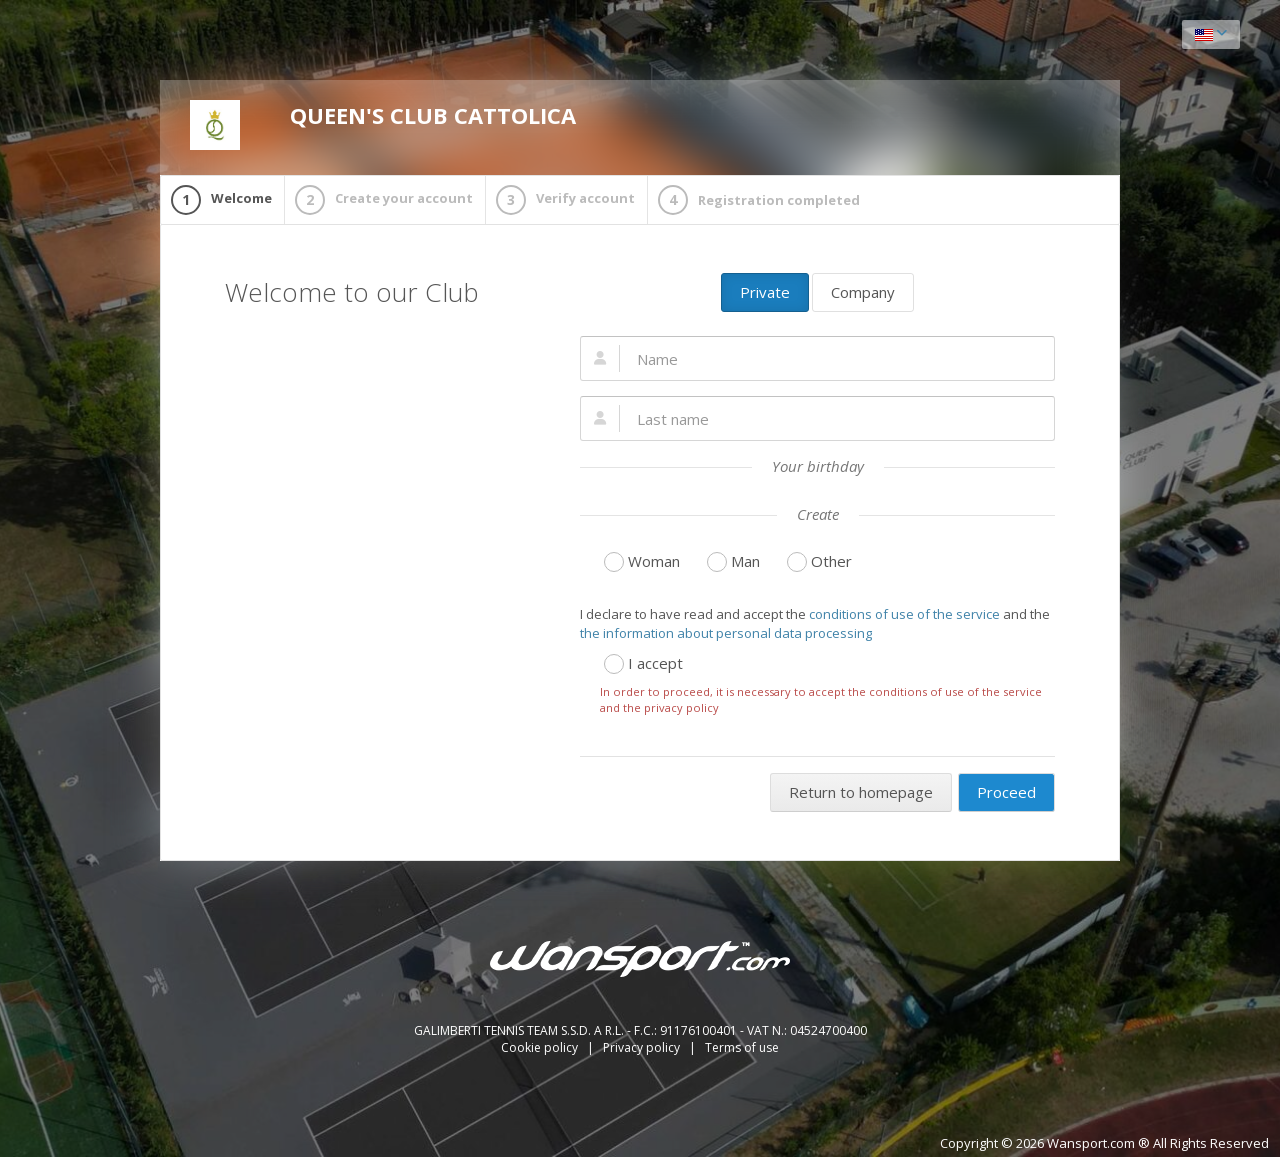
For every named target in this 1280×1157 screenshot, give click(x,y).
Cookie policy (541, 1047)
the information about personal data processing (726, 633)
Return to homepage (861, 792)
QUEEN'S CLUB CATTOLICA (383, 125)
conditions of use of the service (904, 614)
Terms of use (742, 1047)
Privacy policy (643, 1047)
